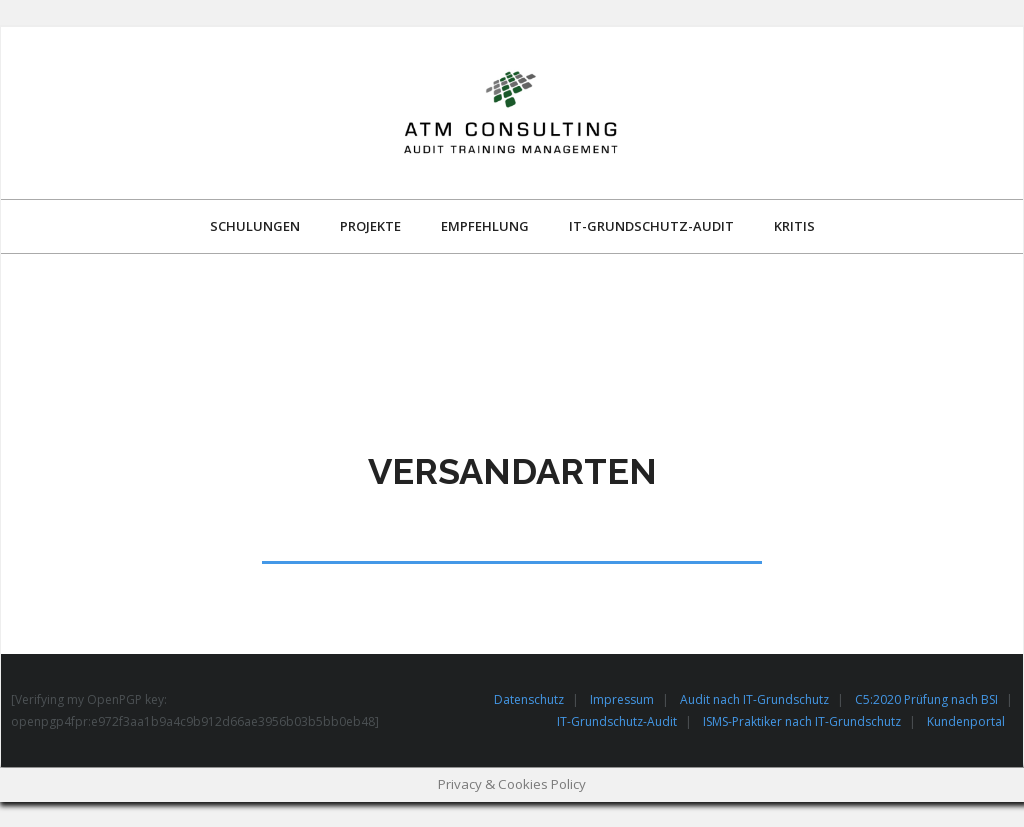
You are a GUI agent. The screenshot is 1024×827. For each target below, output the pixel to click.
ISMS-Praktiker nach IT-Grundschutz (802, 721)
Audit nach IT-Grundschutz (754, 699)
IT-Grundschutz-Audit (617, 721)
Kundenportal (966, 721)
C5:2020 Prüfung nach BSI (926, 699)
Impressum (622, 699)
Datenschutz (529, 699)
